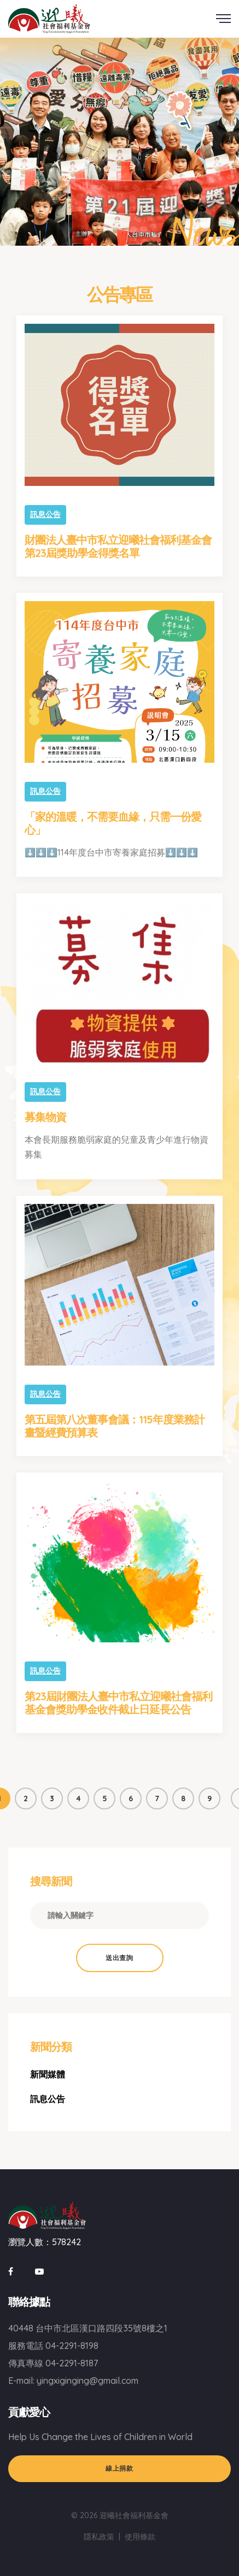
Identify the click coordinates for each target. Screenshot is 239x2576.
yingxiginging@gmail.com (87, 2380)
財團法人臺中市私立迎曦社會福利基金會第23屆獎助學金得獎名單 (118, 546)
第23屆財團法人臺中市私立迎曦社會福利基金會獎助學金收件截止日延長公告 (118, 1702)
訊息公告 (45, 514)
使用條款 (140, 2537)
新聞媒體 (47, 2074)
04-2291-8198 (71, 2345)
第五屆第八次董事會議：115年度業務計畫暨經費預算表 (115, 1425)
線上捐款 (119, 2468)
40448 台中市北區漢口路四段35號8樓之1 (87, 2328)
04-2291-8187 (71, 2363)
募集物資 (45, 1117)
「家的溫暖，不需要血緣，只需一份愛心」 (113, 823)
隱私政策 (99, 2537)
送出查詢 (119, 1958)
